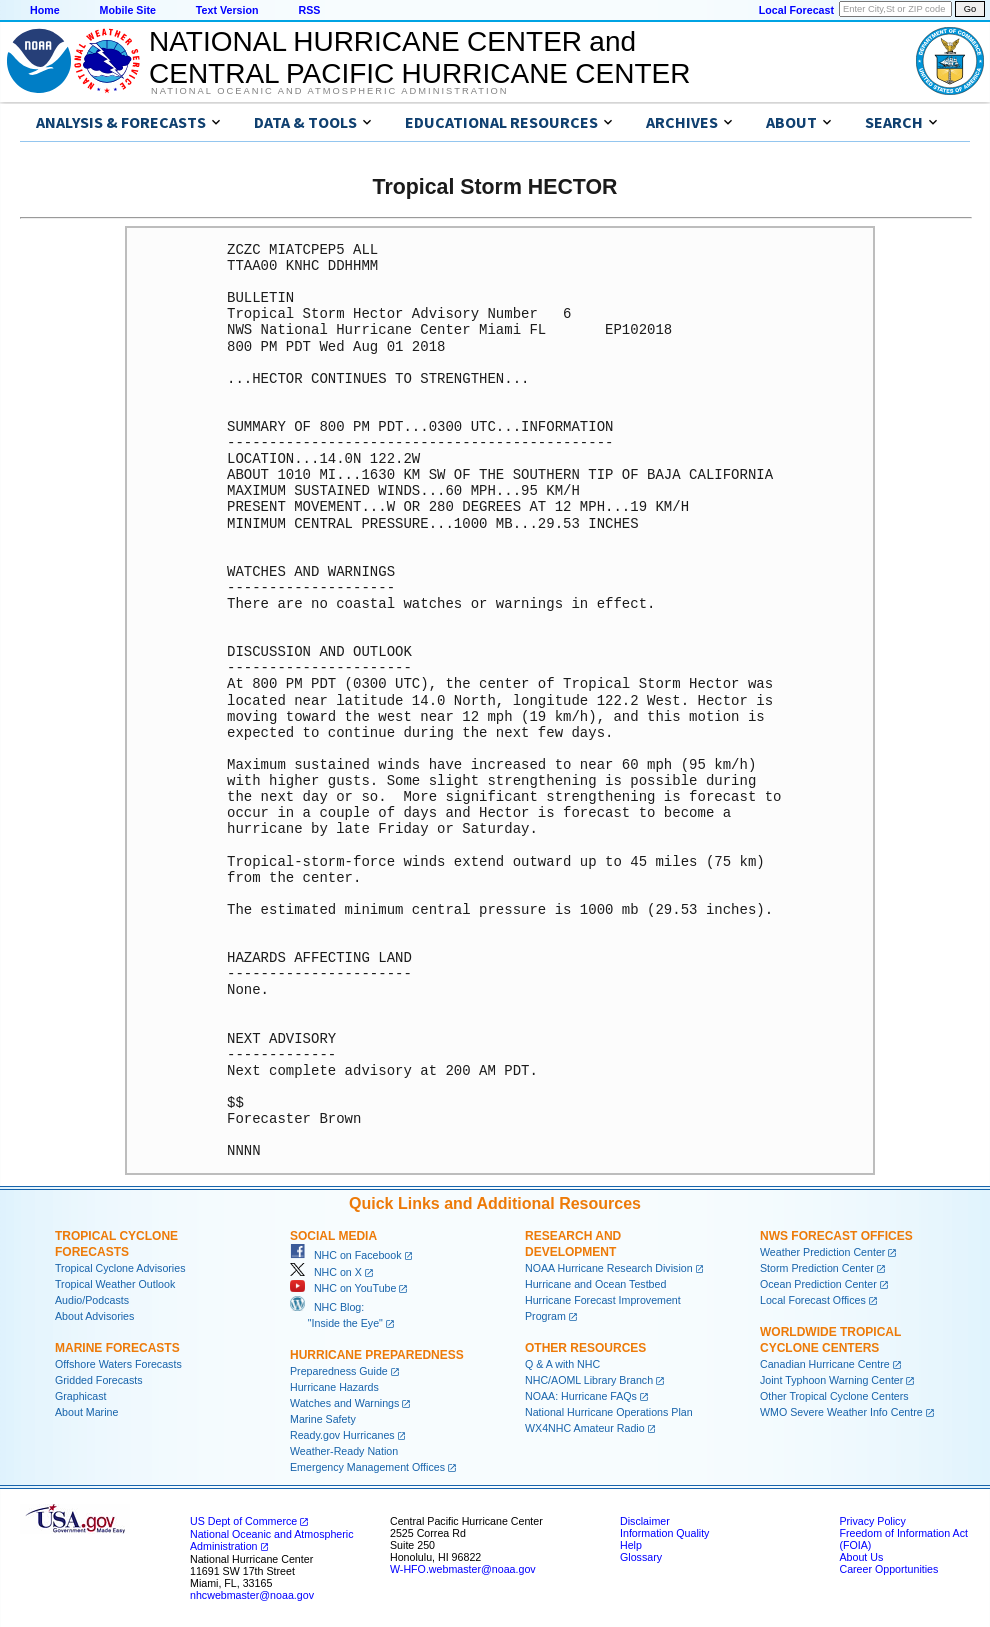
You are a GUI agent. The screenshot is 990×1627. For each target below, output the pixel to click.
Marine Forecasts (117, 1348)
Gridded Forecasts (99, 1380)
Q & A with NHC (562, 1364)
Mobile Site (128, 10)
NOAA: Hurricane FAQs (581, 1396)
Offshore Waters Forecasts (118, 1364)
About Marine (86, 1412)
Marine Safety (323, 1419)
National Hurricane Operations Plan (609, 1412)
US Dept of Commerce (243, 1521)
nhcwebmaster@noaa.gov (252, 1595)
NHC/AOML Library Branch (589, 1380)
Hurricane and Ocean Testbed (595, 1284)
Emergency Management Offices (367, 1467)
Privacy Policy (872, 1521)
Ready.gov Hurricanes (342, 1435)
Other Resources (585, 1348)
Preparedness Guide (339, 1371)
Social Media (333, 1236)
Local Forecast (796, 10)
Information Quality (664, 1533)
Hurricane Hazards (334, 1387)
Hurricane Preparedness (377, 1355)
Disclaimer (645, 1521)
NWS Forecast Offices (836, 1236)
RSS (309, 10)
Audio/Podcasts (92, 1300)
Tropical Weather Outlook (115, 1284)
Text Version (227, 10)
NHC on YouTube (343, 1288)
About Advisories (94, 1316)
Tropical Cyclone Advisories (120, 1268)
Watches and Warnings (344, 1403)
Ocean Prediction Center (818, 1284)
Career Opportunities (888, 1569)
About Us (861, 1557)
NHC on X (326, 1272)
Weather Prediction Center (822, 1252)
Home (45, 10)
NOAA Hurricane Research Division (609, 1268)
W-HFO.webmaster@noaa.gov (463, 1569)
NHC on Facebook (346, 1255)
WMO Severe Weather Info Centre (841, 1412)
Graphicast (81, 1396)
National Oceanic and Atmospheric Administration (329, 91)
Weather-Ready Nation (344, 1451)
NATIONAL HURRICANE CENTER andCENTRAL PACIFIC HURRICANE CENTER (419, 57)
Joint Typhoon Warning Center (831, 1380)
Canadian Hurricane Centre (825, 1364)
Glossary (641, 1557)
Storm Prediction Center (817, 1268)
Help (631, 1545)
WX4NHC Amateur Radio (585, 1428)
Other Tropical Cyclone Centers (834, 1396)
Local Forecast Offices (813, 1300)
